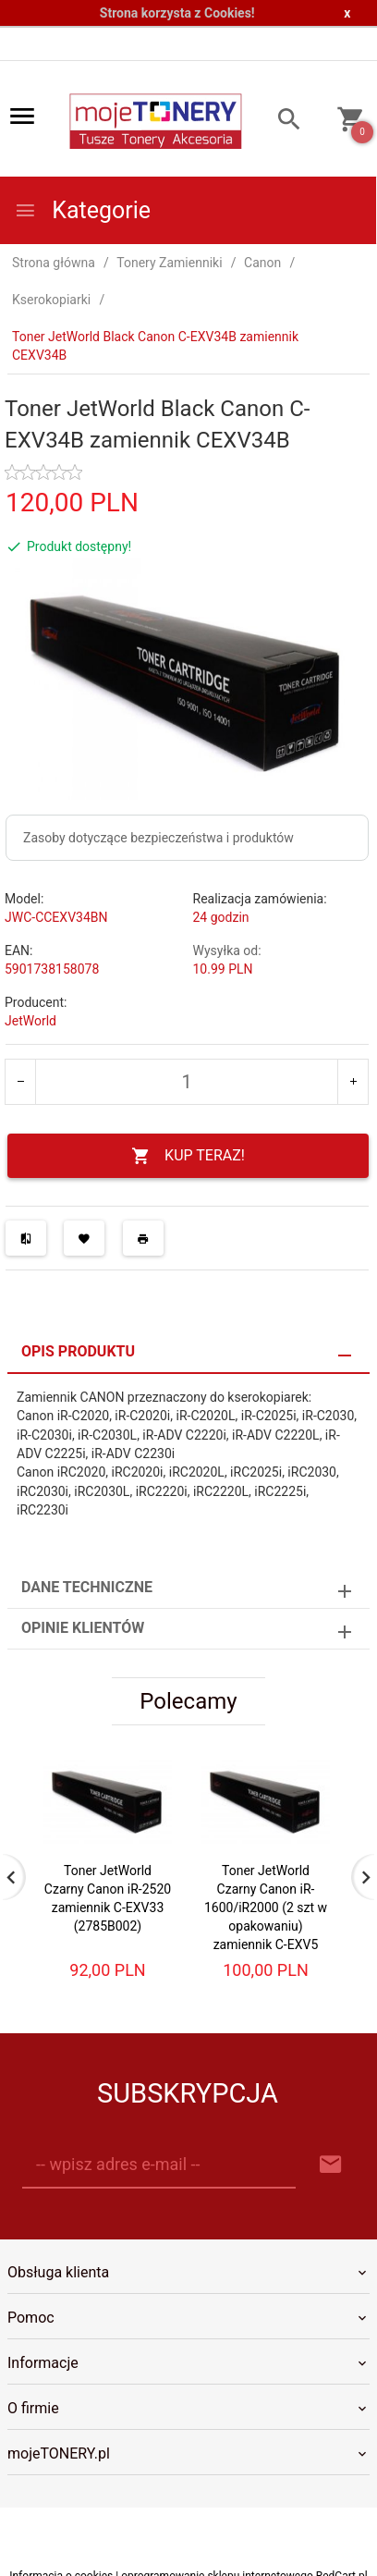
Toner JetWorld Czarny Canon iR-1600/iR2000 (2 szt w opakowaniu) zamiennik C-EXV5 (265, 1907)
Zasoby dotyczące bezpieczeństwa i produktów (158, 837)
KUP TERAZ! (188, 1156)
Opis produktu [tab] (78, 1351)
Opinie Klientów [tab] (82, 1628)
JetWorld (30, 1020)
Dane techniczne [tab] (86, 1587)
